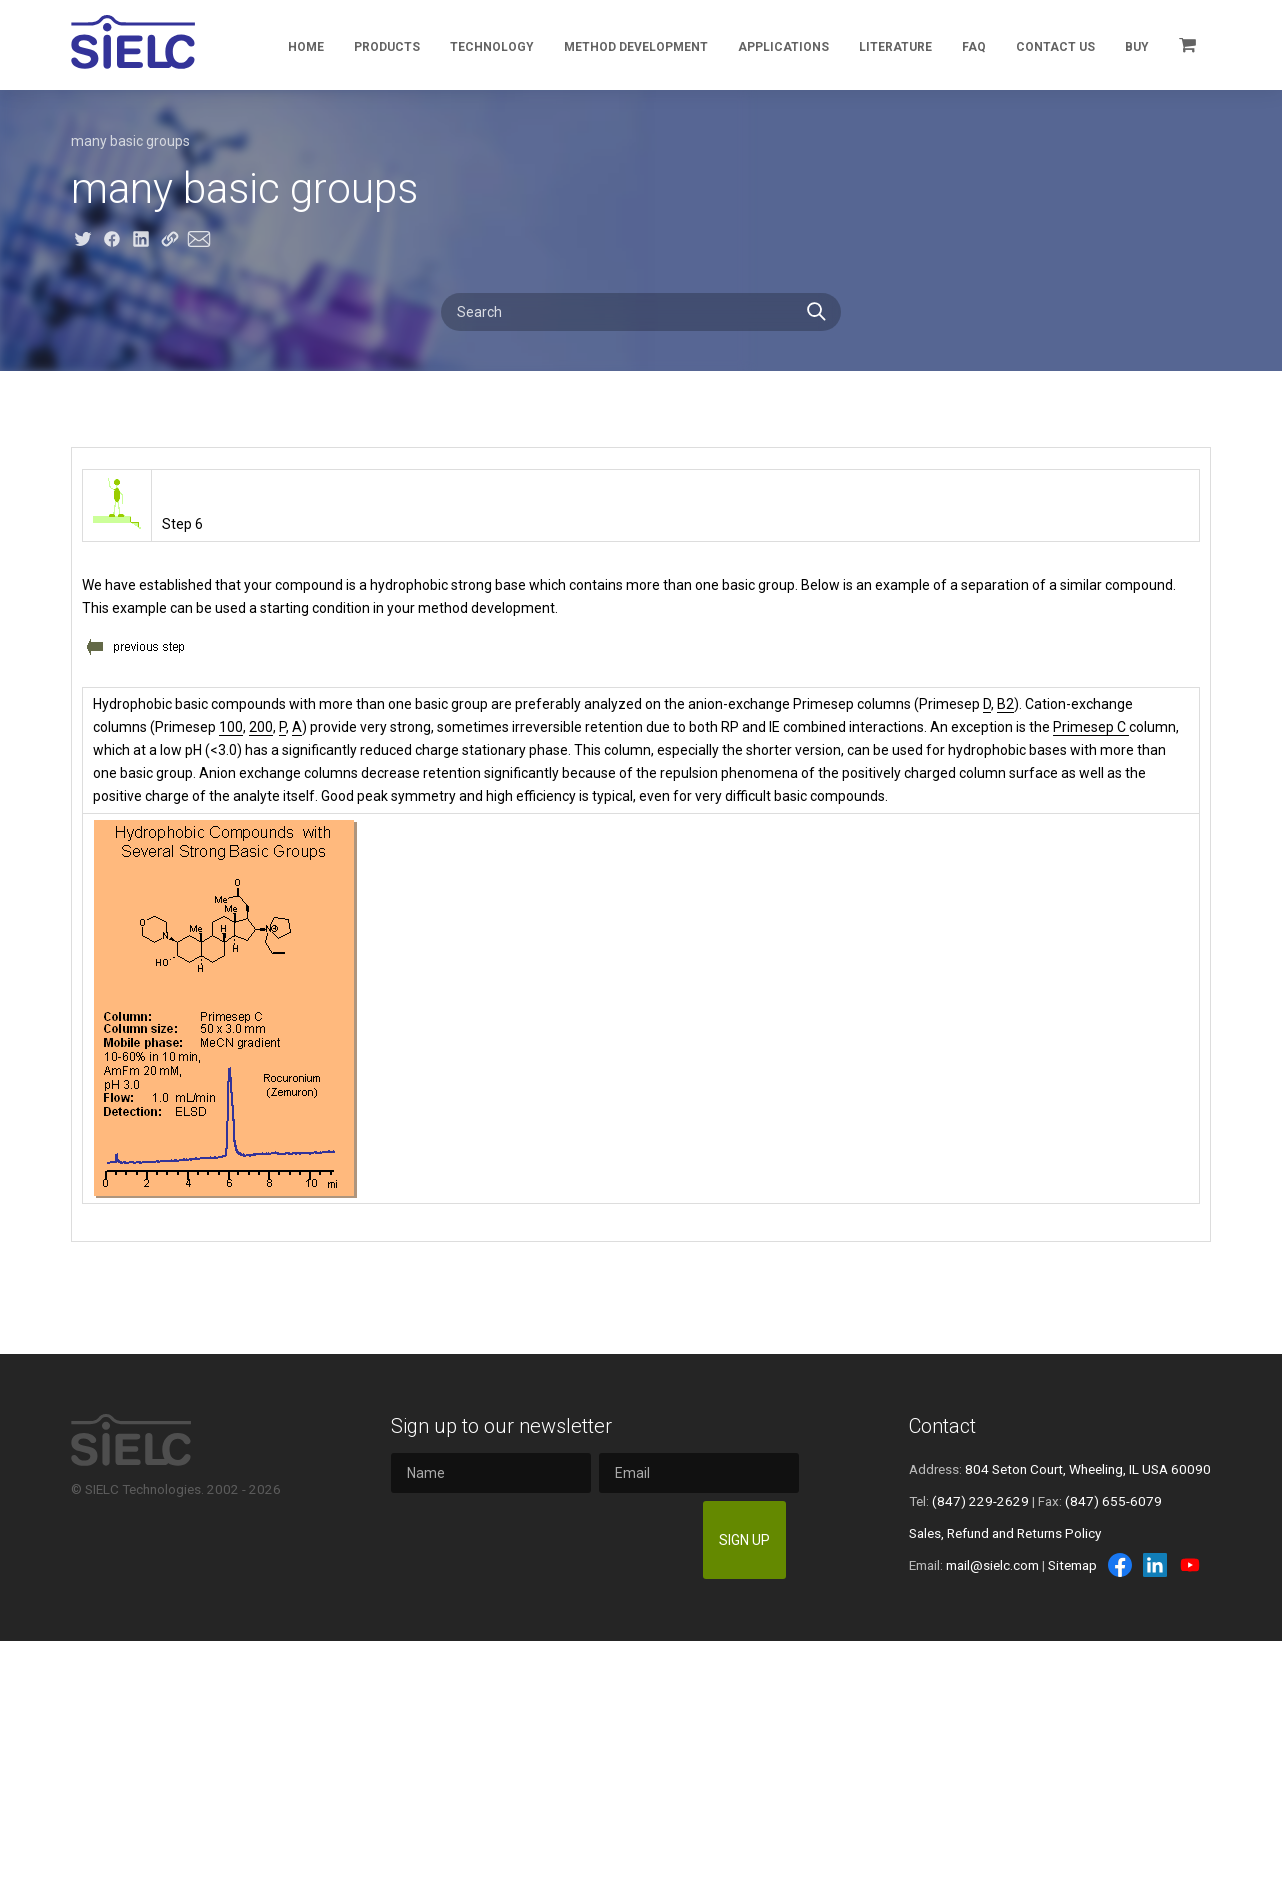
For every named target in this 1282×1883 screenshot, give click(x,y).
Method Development (636, 47)
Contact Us (1055, 47)
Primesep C (1091, 727)
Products (387, 47)
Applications (783, 47)
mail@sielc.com (992, 1565)
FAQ (974, 47)
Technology (492, 47)
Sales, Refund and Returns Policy (1005, 1533)
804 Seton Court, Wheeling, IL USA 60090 (1088, 1469)
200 (261, 727)
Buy (1137, 47)
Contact (942, 1426)
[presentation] (543, 1540)
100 (231, 727)
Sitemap (1072, 1565)
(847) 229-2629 (980, 1501)
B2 (1005, 704)
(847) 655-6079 (1113, 1501)
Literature (895, 47)
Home (306, 47)
